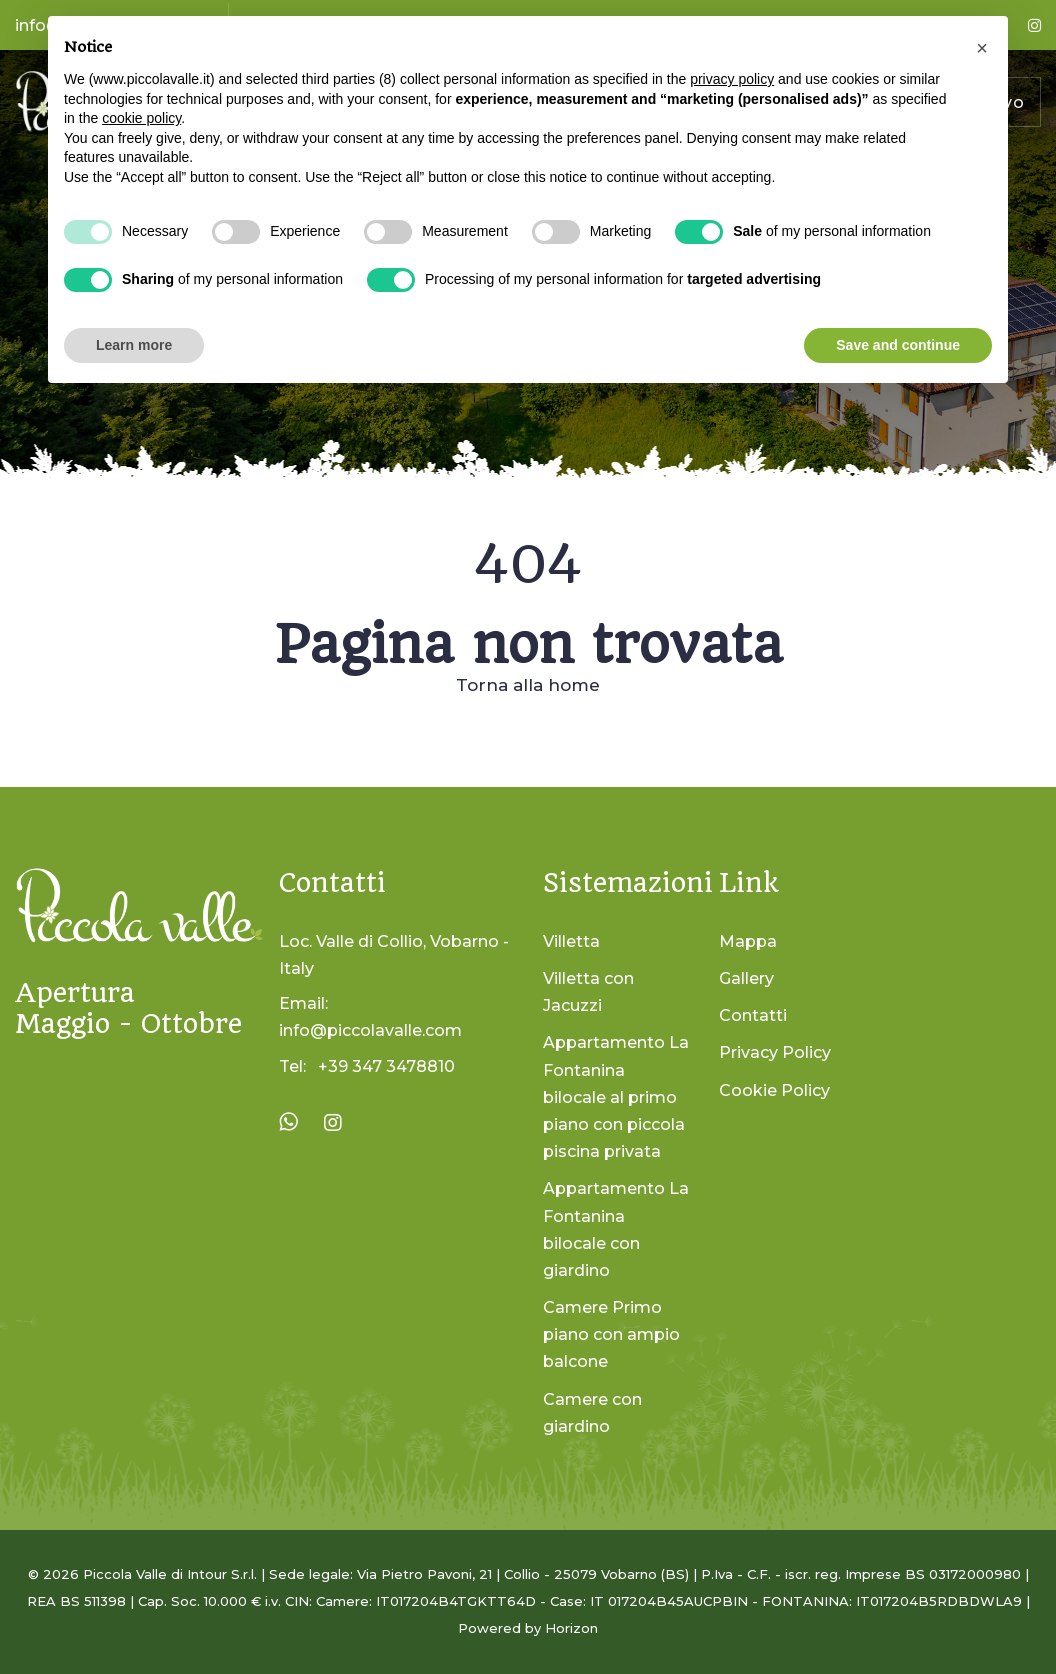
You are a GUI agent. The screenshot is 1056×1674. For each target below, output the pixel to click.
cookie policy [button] (141, 118)
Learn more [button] (134, 345)
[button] (982, 48)
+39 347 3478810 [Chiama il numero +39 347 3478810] (386, 1066)
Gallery (746, 978)
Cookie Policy (774, 1090)
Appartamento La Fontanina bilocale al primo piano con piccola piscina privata (616, 1097)
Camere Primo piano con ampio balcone (611, 1334)
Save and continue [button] (898, 345)
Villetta (571, 941)
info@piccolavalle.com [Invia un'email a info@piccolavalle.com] (370, 1030)
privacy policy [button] (732, 79)
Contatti (753, 1015)
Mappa (748, 941)
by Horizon (561, 1628)
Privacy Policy (775, 1052)
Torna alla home (528, 685)
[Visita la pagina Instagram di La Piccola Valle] (333, 1123)
